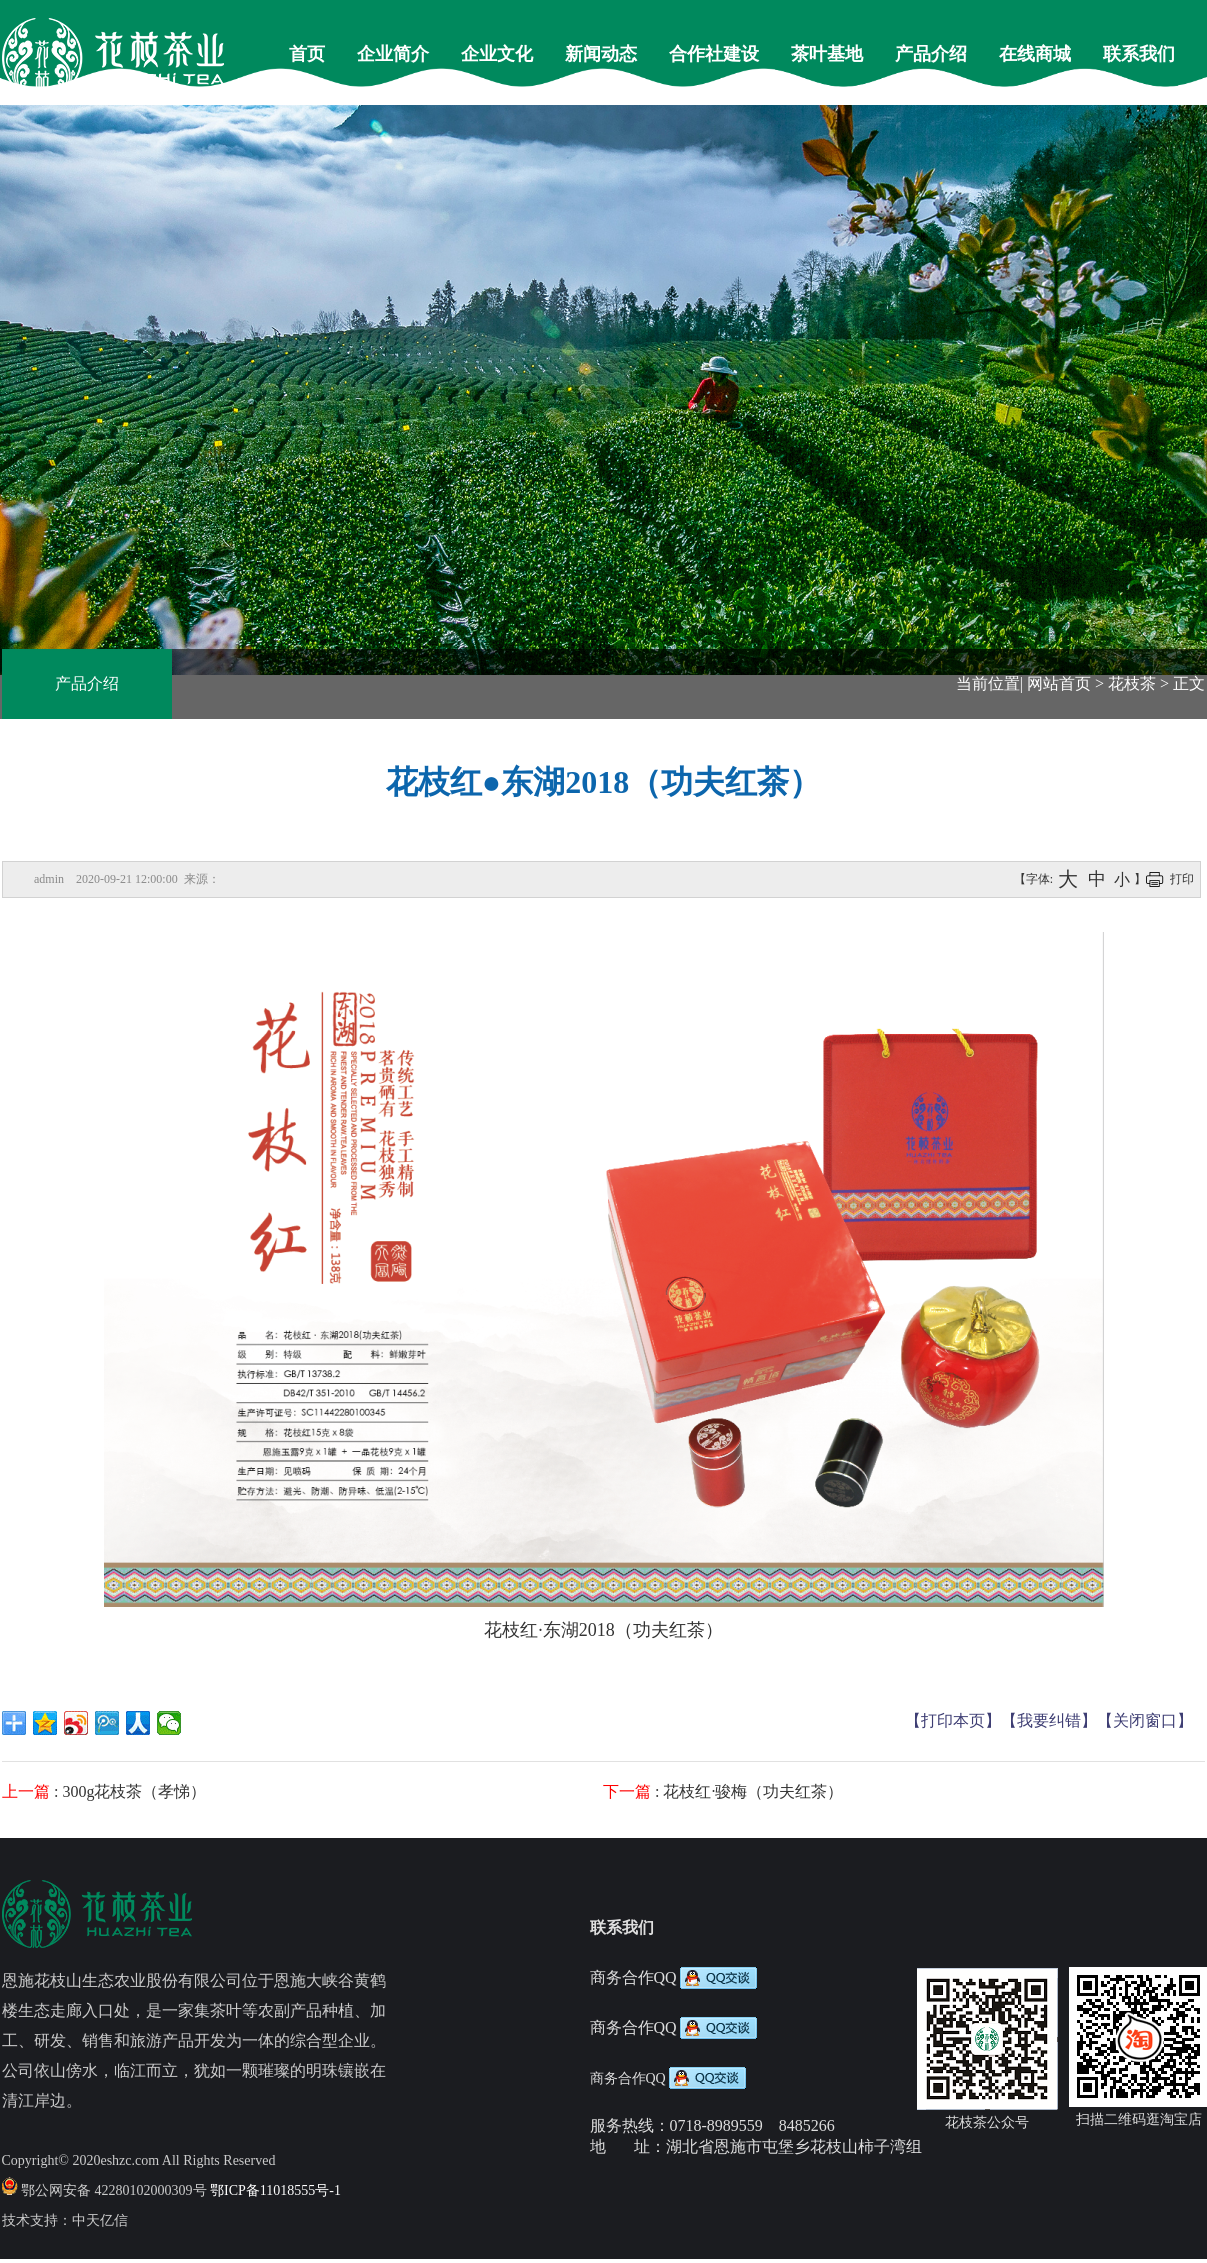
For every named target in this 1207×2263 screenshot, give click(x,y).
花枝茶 (1132, 683)
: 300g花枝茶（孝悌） (104, 1791)
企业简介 (393, 54)
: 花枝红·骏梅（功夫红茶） (723, 1791)
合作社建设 (714, 54)
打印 (1182, 879)
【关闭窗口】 (1145, 1720)
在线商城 (1035, 54)
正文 (1189, 683)
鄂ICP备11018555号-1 (275, 2190)
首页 (307, 54)
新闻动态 (601, 54)
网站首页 (1059, 683)
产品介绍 (931, 54)
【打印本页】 (953, 1720)
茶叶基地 (827, 54)
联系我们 (1139, 54)
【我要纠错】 (1049, 1720)
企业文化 (497, 54)
